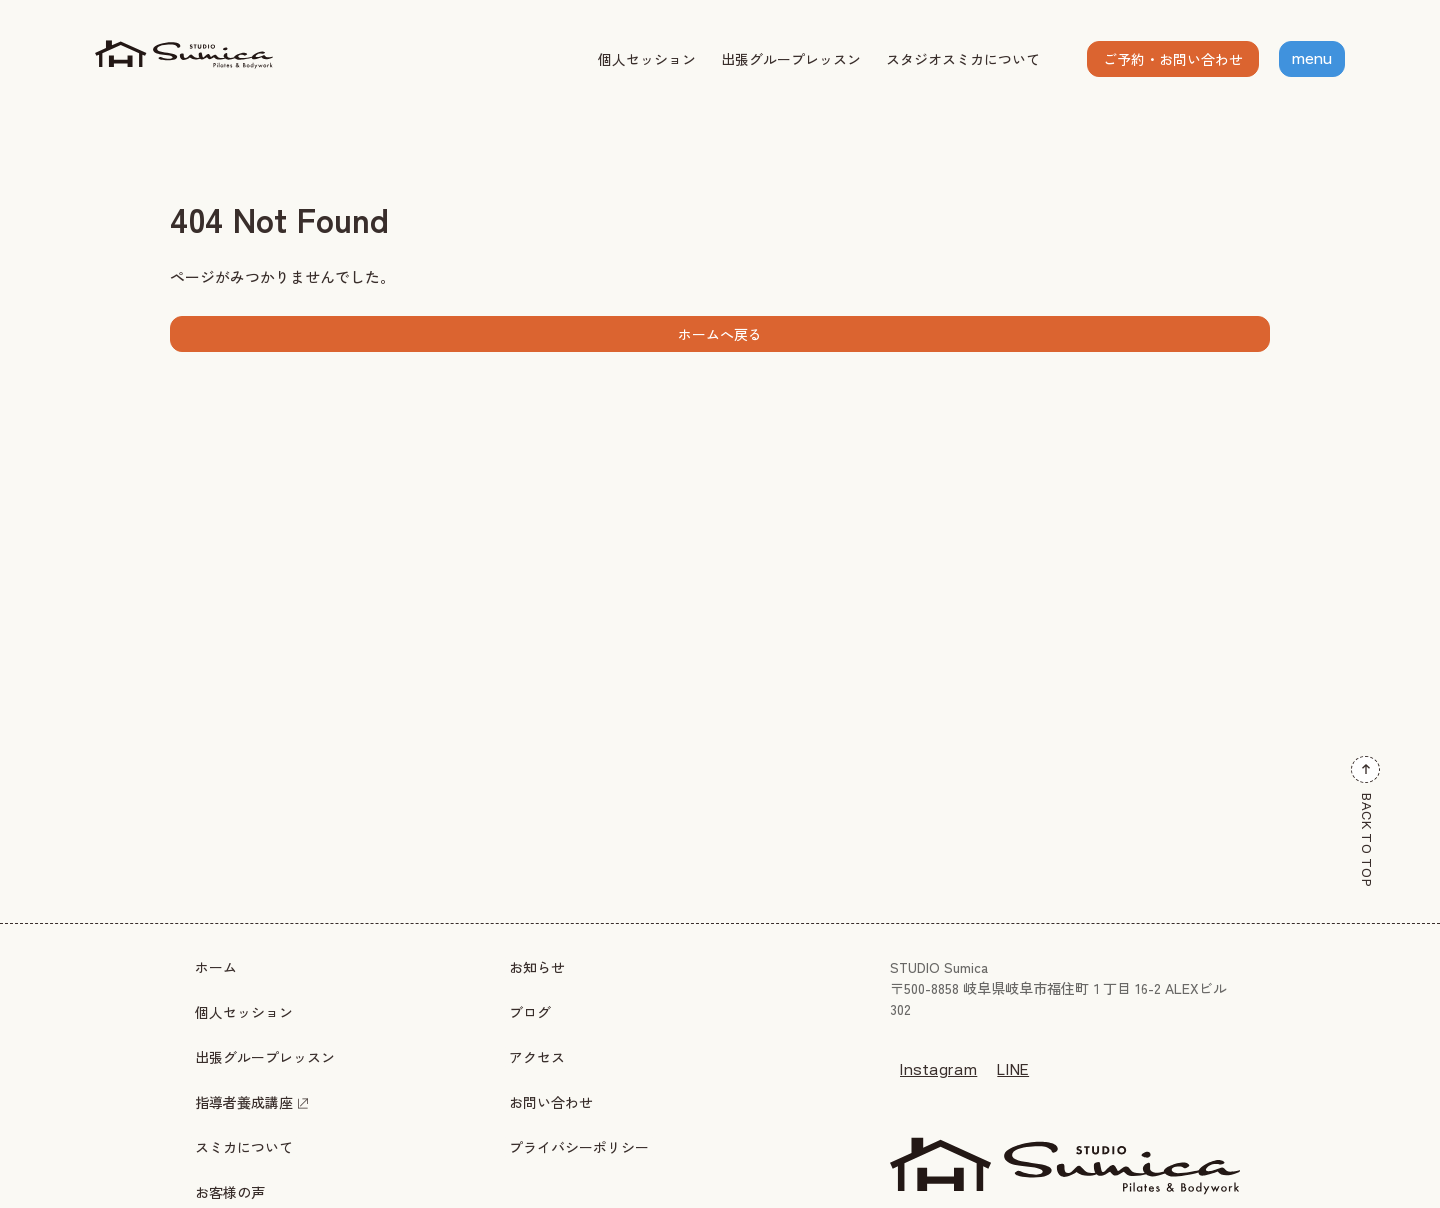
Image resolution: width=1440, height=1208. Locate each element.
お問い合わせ (551, 1102)
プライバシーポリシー (579, 1147)
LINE (1013, 1070)
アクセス (537, 1057)
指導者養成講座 (251, 1102)
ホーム (216, 967)
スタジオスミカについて (963, 59)
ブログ (530, 1012)
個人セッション (647, 59)
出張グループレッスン (791, 59)
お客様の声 (230, 1192)
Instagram (938, 1070)
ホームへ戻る (720, 334)
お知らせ (537, 967)
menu (1312, 59)
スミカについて (244, 1147)
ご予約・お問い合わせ (1173, 59)
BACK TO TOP (1365, 822)
